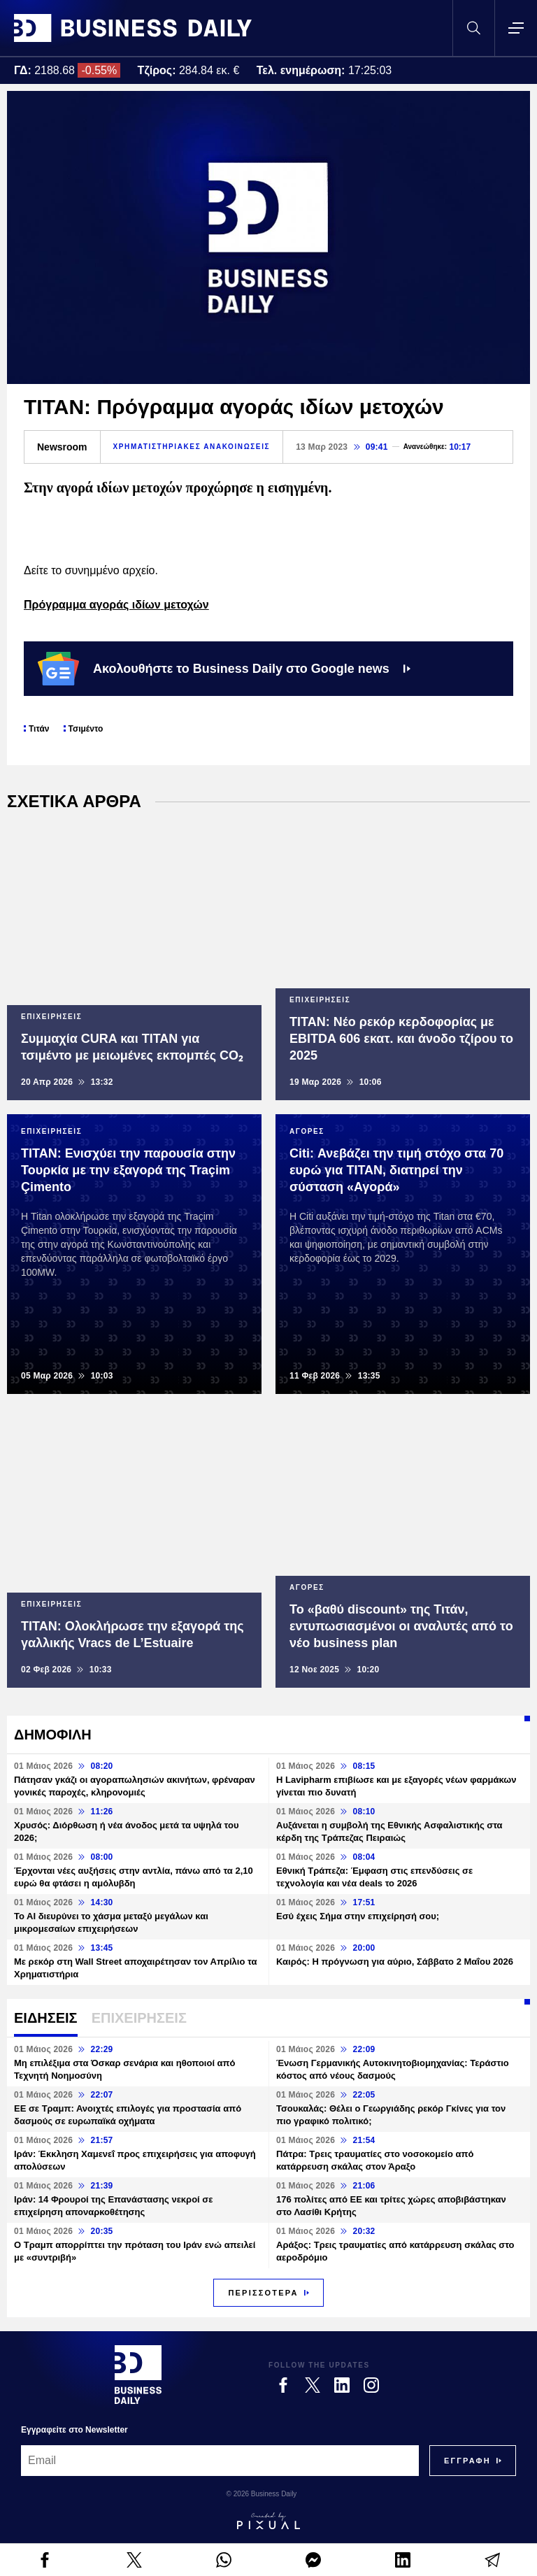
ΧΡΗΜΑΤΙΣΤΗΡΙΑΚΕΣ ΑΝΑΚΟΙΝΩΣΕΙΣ (192, 446)
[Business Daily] (138, 2374)
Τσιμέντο (86, 729)
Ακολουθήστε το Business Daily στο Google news (224, 668)
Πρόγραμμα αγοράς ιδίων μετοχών (116, 605)
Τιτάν (39, 729)
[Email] (220, 2460)
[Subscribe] (467, 2460)
